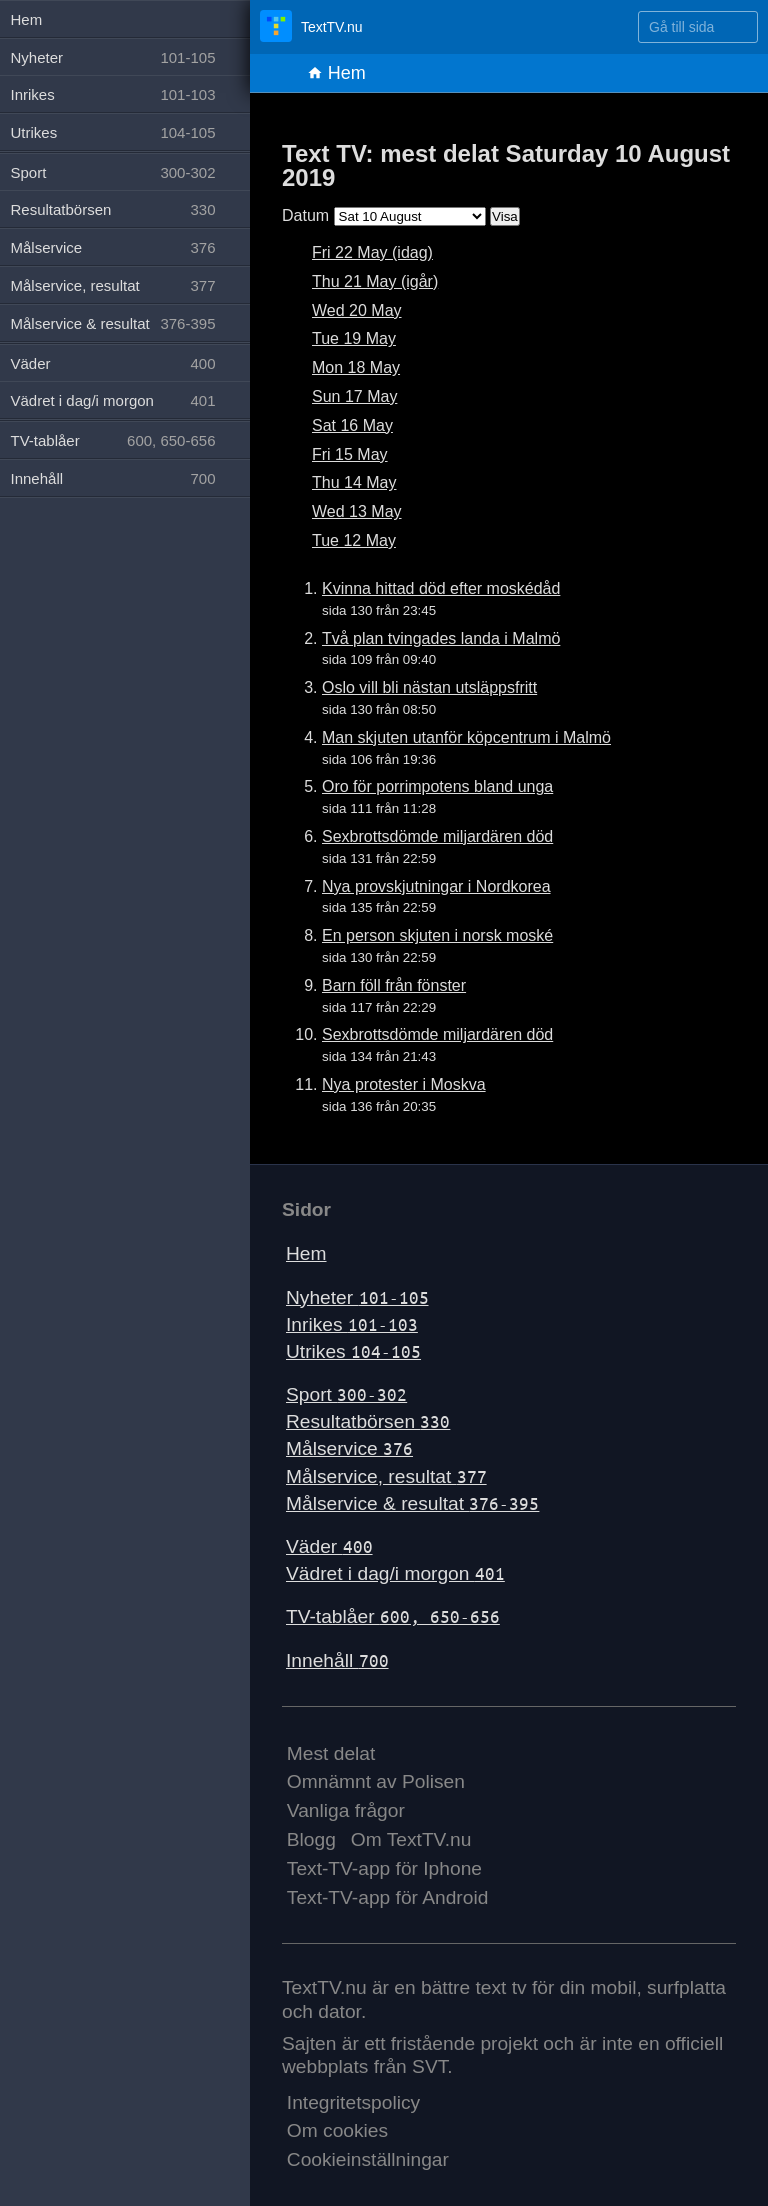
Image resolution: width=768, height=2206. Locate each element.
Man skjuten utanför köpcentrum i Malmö (466, 737)
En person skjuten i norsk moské (437, 935)
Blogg (311, 1839)
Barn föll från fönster (394, 985)
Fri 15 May (350, 454)
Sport (346, 1394)
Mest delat (331, 1753)
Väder (329, 1546)
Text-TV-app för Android (388, 1897)
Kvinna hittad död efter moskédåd (441, 588)
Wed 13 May (357, 511)
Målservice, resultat (386, 1476)
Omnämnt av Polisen (376, 1781)
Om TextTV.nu (411, 1839)
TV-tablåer (393, 1616)
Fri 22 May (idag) (372, 252)
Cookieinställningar (368, 2159)
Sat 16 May (352, 425)
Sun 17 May (354, 396)
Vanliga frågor (346, 1810)
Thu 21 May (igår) (375, 281)
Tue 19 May (354, 338)
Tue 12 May (354, 540)
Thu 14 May (354, 482)
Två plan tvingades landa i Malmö (441, 638)
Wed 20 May (357, 310)
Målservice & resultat (412, 1503)
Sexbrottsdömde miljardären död (437, 836)
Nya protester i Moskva (404, 1084)
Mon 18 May (356, 367)
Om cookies (337, 2130)
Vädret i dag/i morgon (395, 1573)
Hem (336, 73)
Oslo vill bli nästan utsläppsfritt (429, 687)
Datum (305, 215)
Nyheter (357, 1297)
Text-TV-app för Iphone (384, 1868)
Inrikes (352, 1324)
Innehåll (337, 1660)
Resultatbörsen (368, 1421)
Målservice (349, 1448)
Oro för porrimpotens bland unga (437, 786)
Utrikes (353, 1351)
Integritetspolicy (353, 2102)
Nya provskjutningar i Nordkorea (436, 886)
